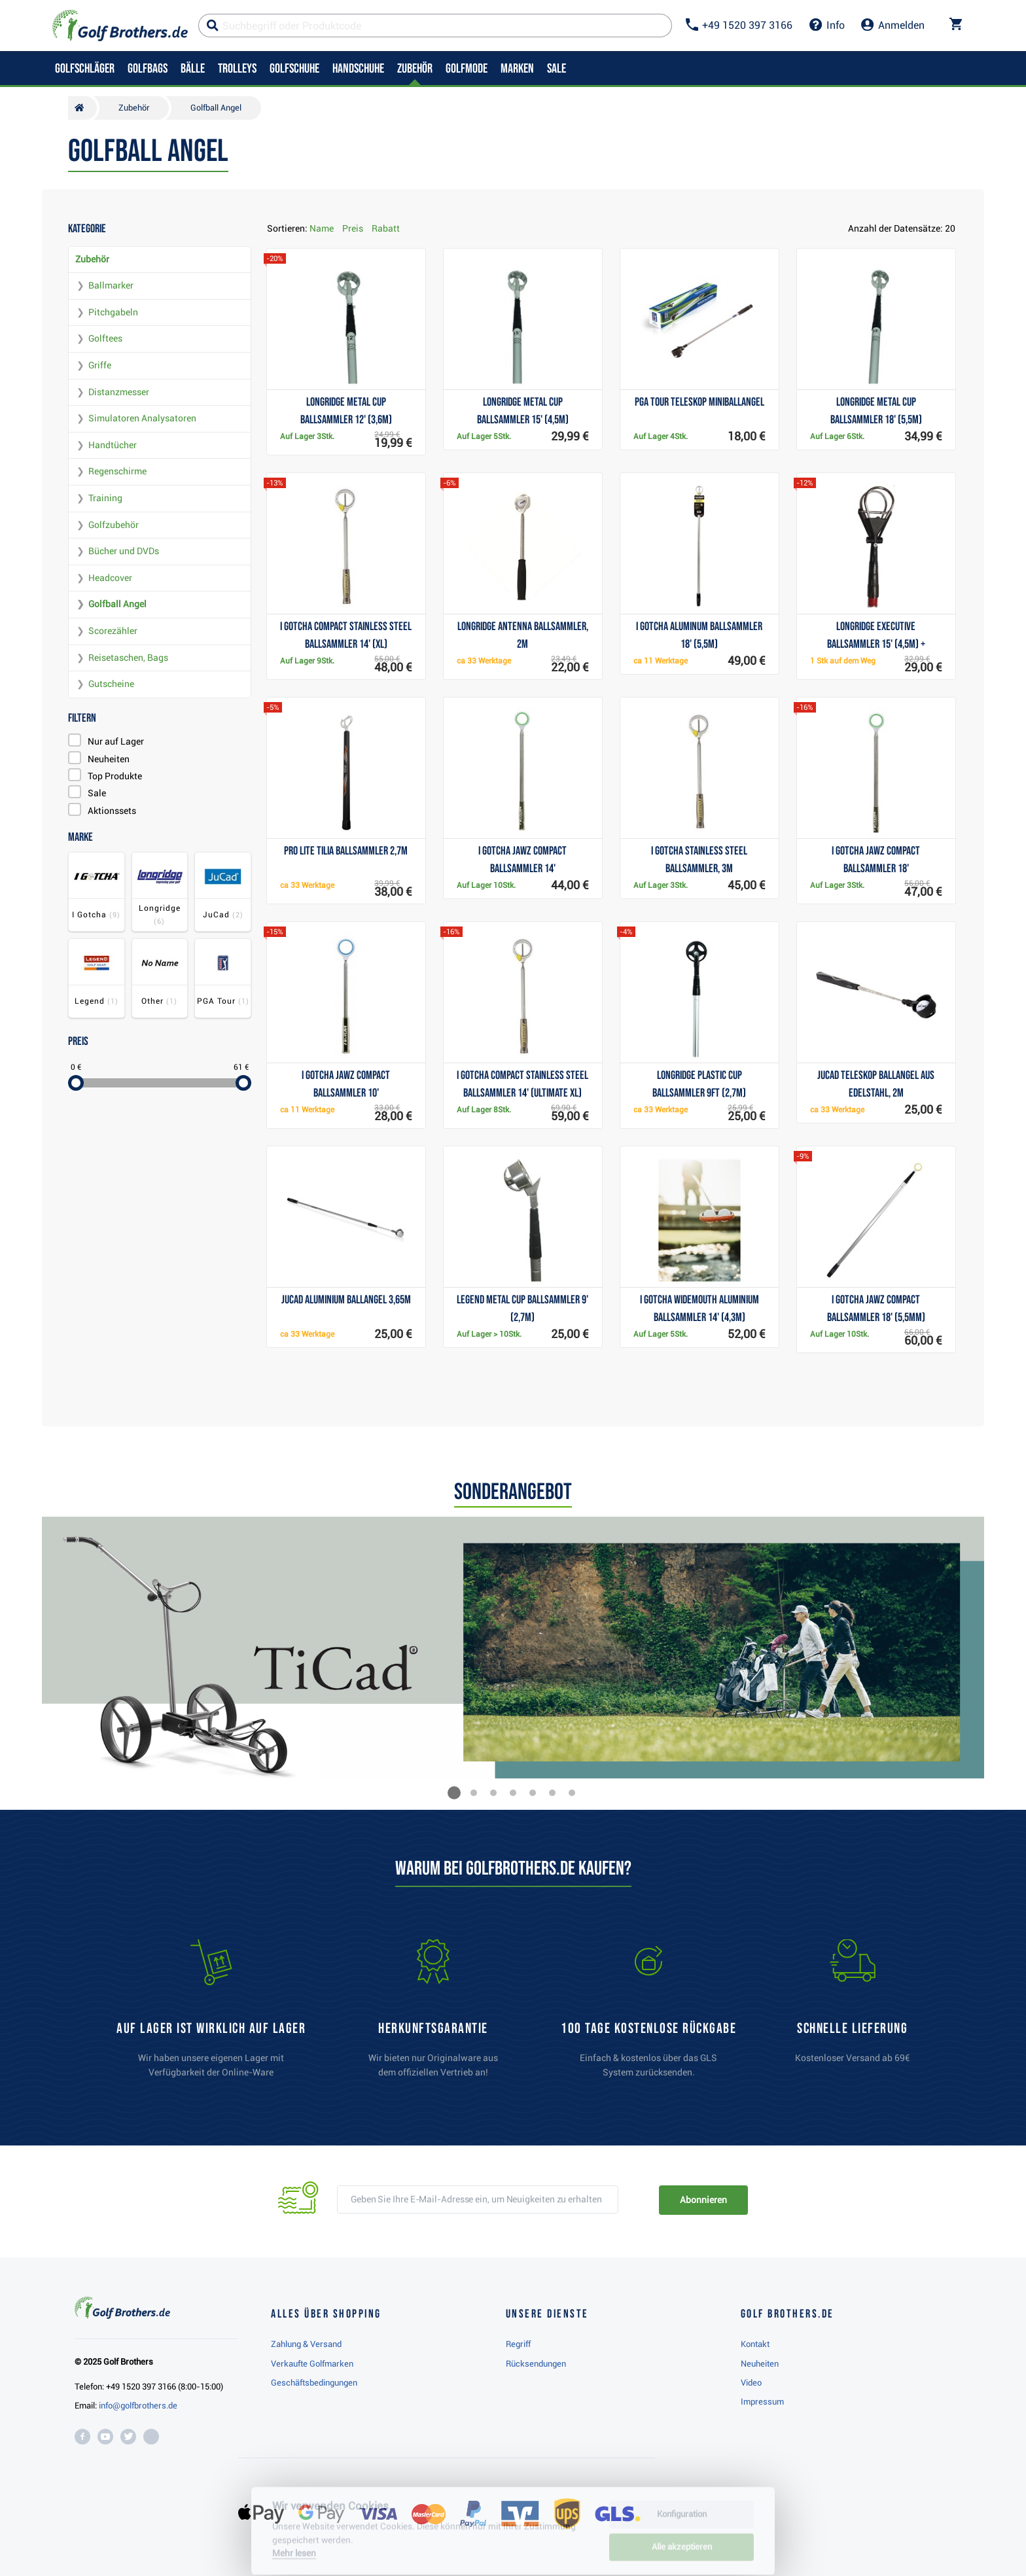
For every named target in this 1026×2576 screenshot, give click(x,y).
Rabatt (386, 228)
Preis (352, 228)
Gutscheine (111, 684)
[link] (648, 2014)
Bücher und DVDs (123, 551)
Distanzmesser (118, 392)
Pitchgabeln (113, 312)
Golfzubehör (113, 525)
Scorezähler (112, 631)
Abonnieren (703, 2200)
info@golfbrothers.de (138, 2405)
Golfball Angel (117, 604)
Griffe (99, 365)
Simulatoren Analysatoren (142, 418)
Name (322, 228)
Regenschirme (117, 471)
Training (105, 498)
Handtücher (112, 445)
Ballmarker (110, 285)
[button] (454, 1792)
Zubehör (92, 259)
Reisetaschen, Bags (128, 657)
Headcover (110, 578)
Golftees (105, 338)
